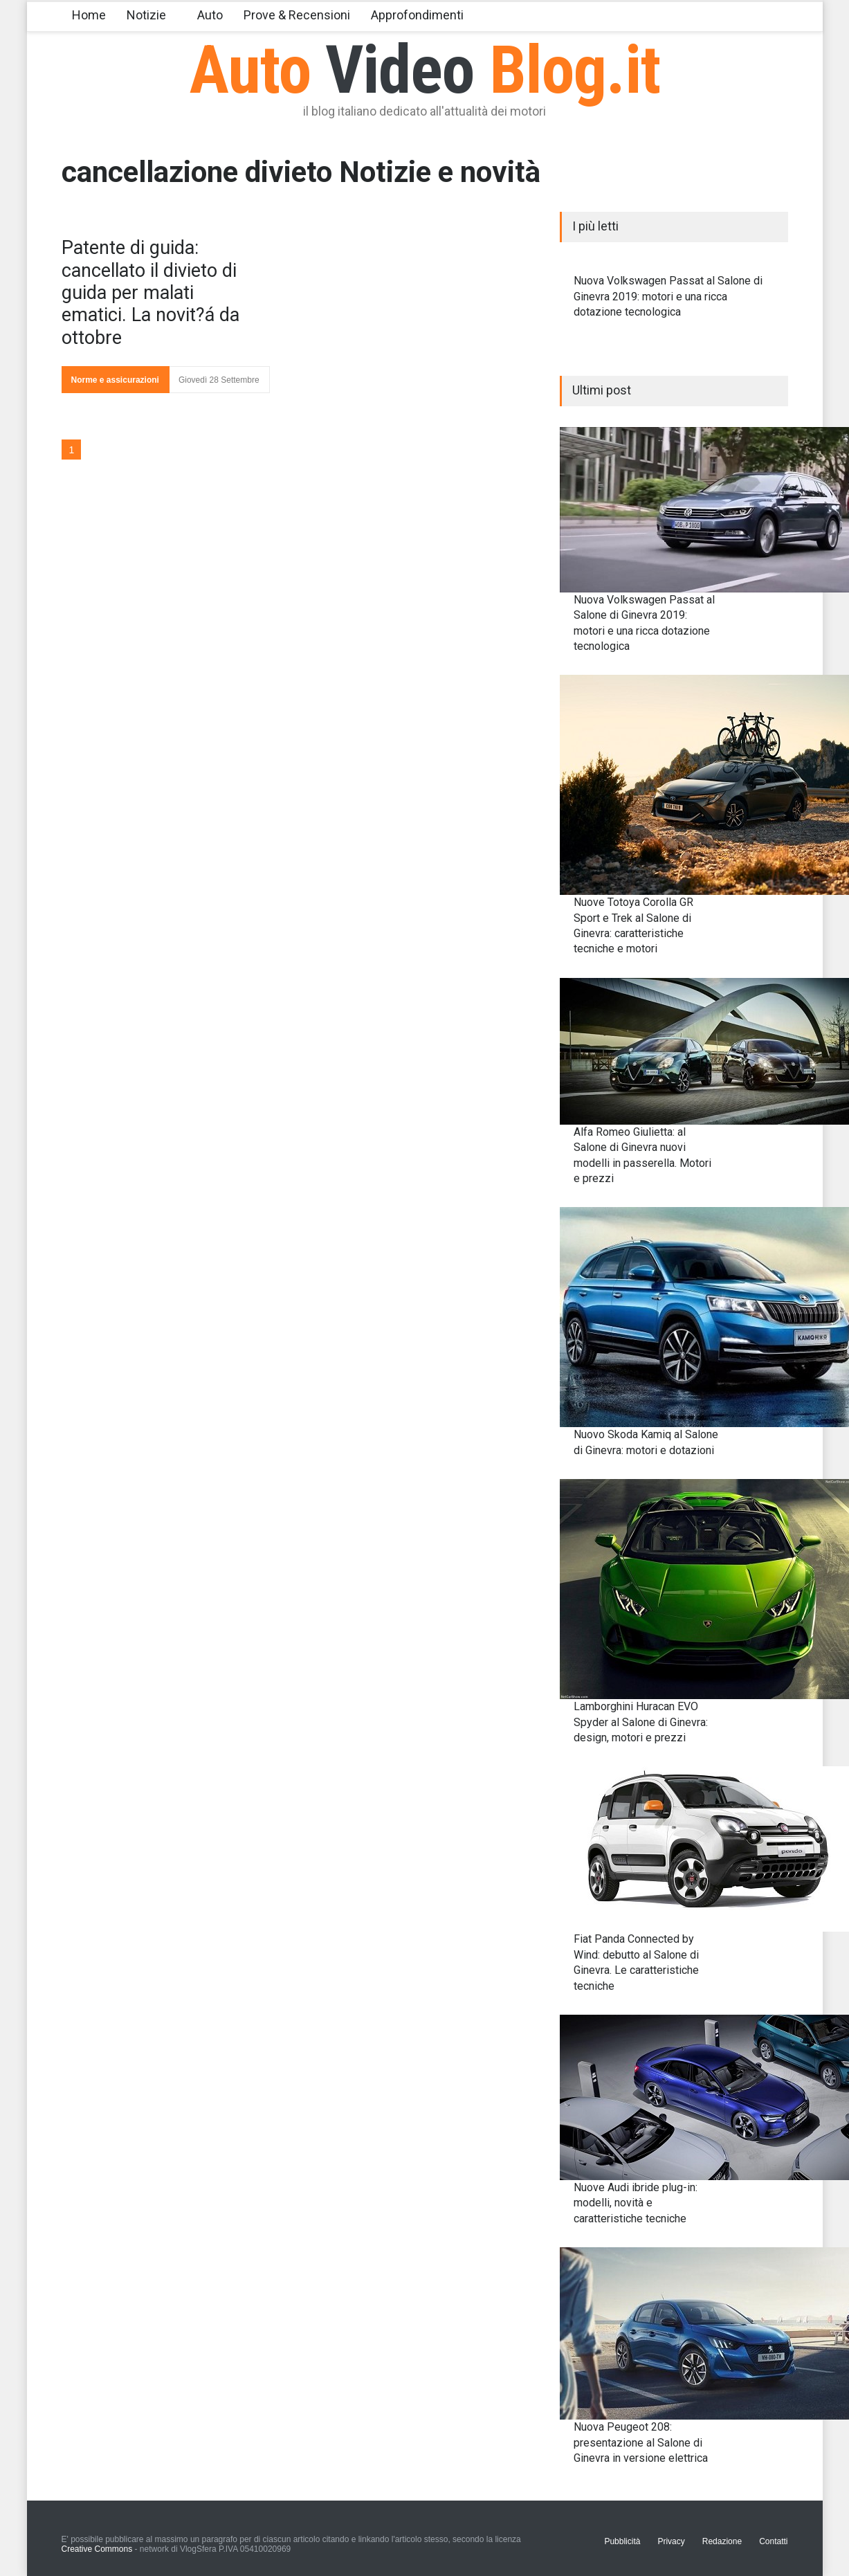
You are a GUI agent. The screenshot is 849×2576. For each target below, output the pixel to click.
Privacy (670, 2541)
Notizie (146, 15)
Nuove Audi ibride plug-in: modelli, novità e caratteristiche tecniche (635, 2203)
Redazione (722, 2541)
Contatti (773, 2541)
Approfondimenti (417, 15)
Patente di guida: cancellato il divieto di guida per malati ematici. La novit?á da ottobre (150, 293)
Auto (210, 15)
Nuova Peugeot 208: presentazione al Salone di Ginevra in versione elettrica (641, 2442)
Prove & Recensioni (297, 15)
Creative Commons (97, 2549)
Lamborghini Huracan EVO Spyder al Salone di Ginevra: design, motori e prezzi (641, 1722)
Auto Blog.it (424, 70)
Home (89, 15)
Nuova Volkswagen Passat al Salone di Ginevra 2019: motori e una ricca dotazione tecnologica (668, 296)
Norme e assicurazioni (115, 380)
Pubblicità (622, 2541)
